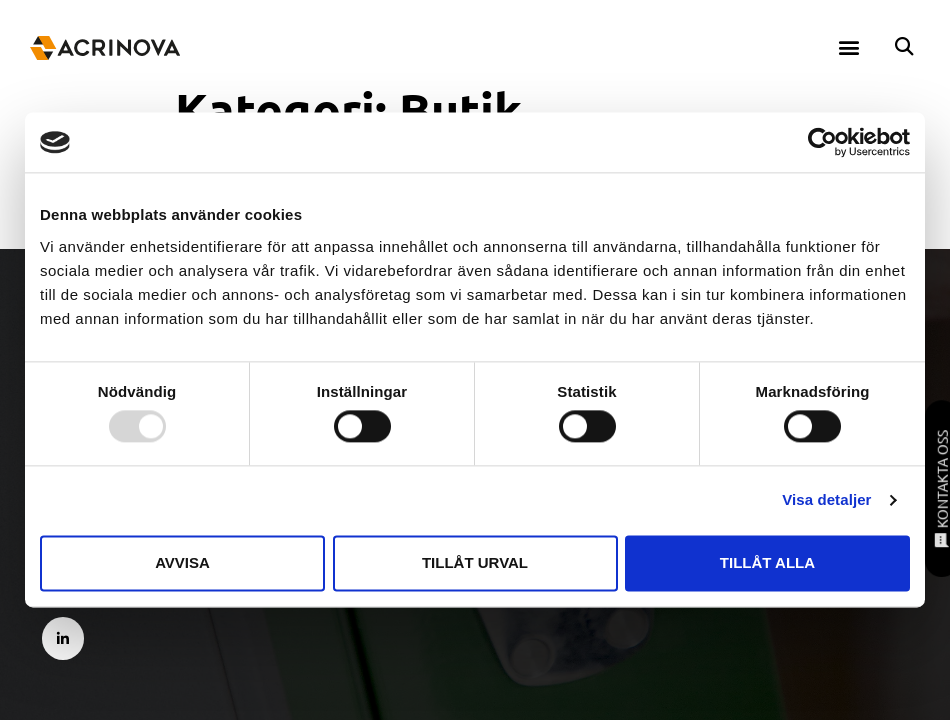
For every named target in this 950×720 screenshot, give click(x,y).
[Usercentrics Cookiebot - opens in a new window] (822, 142)
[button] (849, 46)
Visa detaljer (826, 500)
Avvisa (182, 562)
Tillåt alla (767, 562)
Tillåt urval (475, 562)
